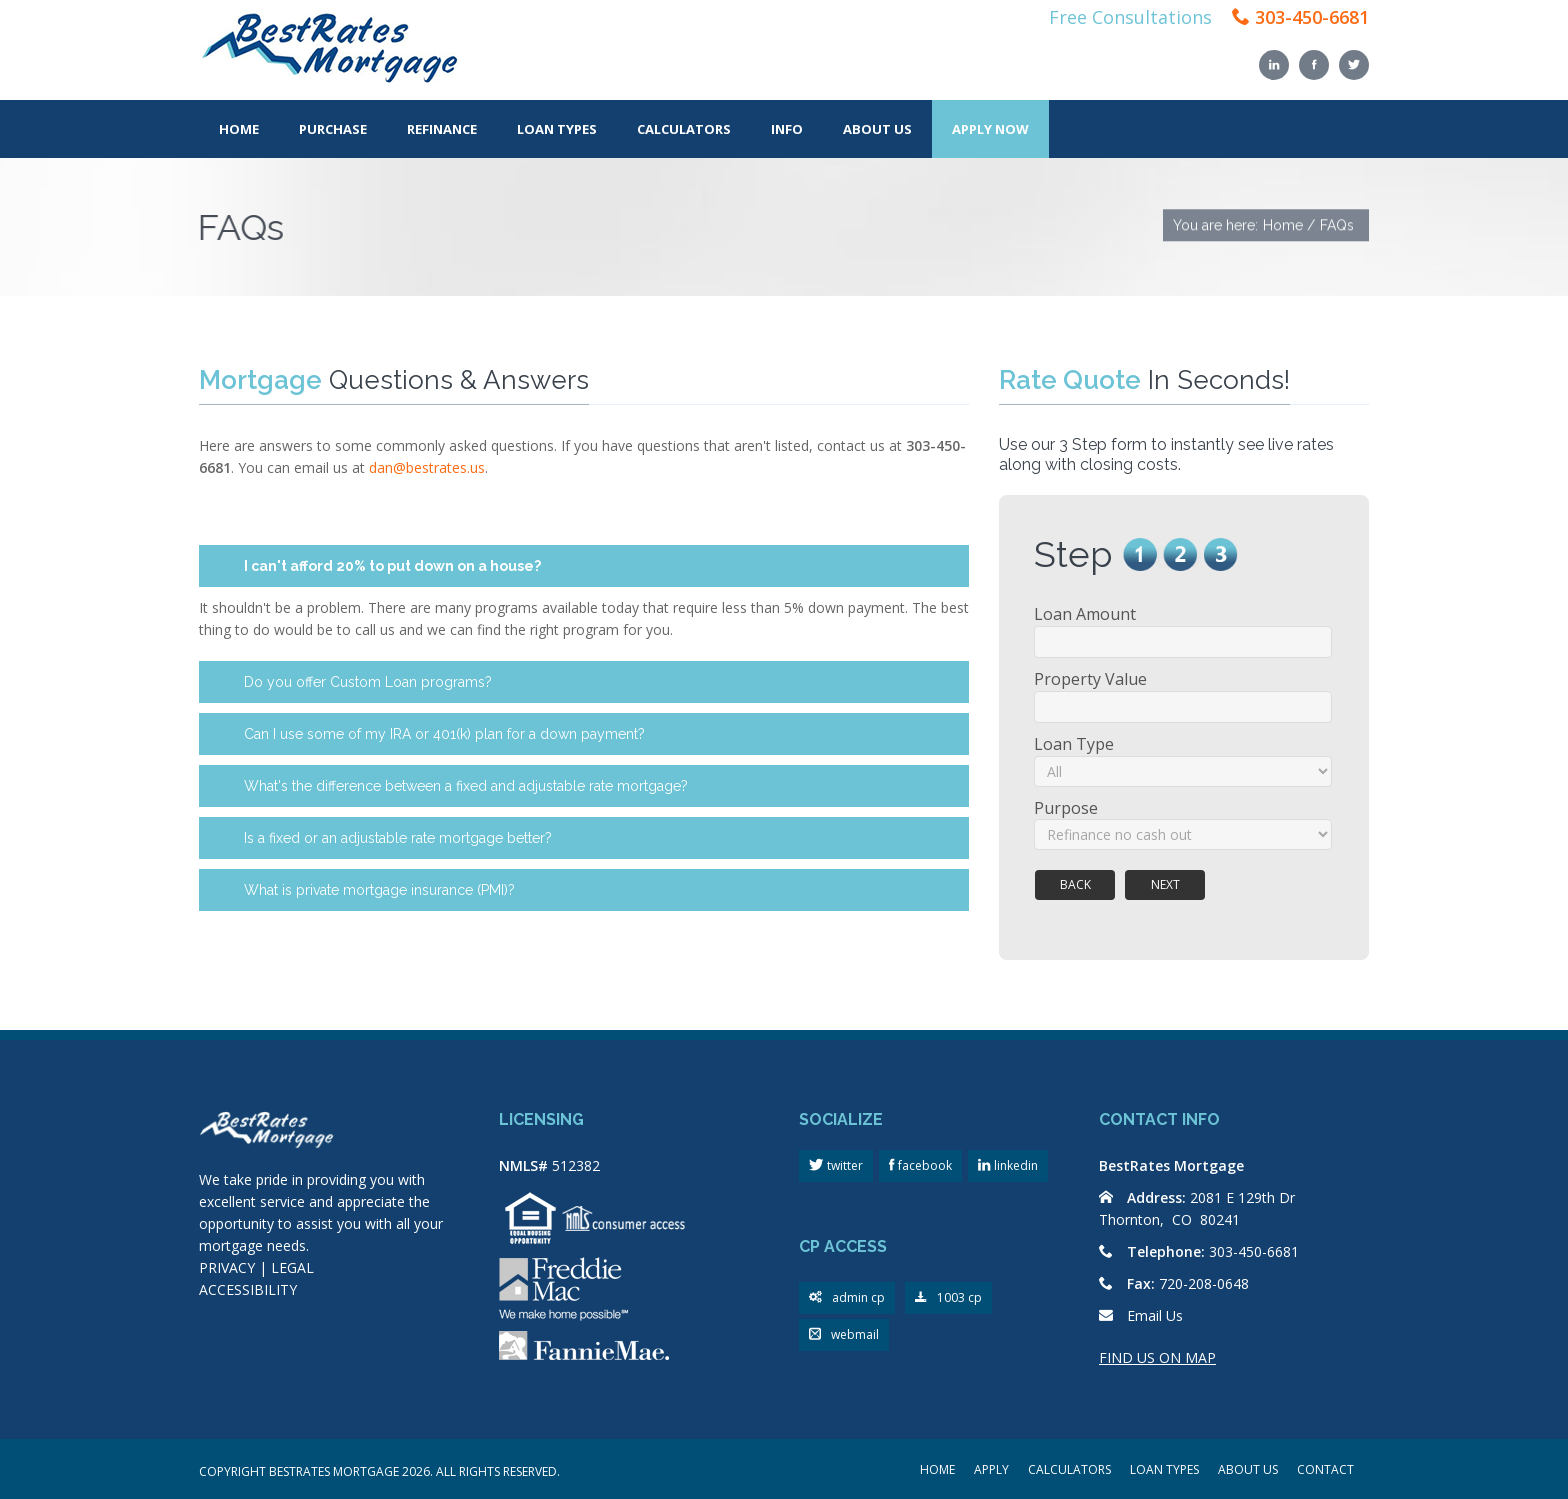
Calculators (684, 129)
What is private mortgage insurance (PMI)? (379, 890)
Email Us (1155, 1315)
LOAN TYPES (1164, 1471)
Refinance (442, 129)
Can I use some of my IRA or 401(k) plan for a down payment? (444, 734)
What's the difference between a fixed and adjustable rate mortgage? (466, 786)
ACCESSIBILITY (248, 1289)
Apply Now (990, 129)
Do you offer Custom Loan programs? (368, 682)
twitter (843, 1165)
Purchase (333, 129)
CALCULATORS (1069, 1471)
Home (239, 129)
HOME (937, 1471)
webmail (844, 1335)
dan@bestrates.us (427, 467)
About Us (877, 129)
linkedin (1014, 1165)
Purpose (1066, 808)
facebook (923, 1165)
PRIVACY (227, 1267)
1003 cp (948, 1298)
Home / (1289, 227)
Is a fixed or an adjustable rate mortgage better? (398, 838)
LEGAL (292, 1267)
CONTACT (1325, 1471)
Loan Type (1074, 744)
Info (787, 129)
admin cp (847, 1298)
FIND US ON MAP (1157, 1357)
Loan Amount (1085, 614)
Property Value (1090, 679)
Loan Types (557, 129)
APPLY (991, 1471)
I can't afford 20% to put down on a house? (392, 566)
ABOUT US (1248, 1471)
